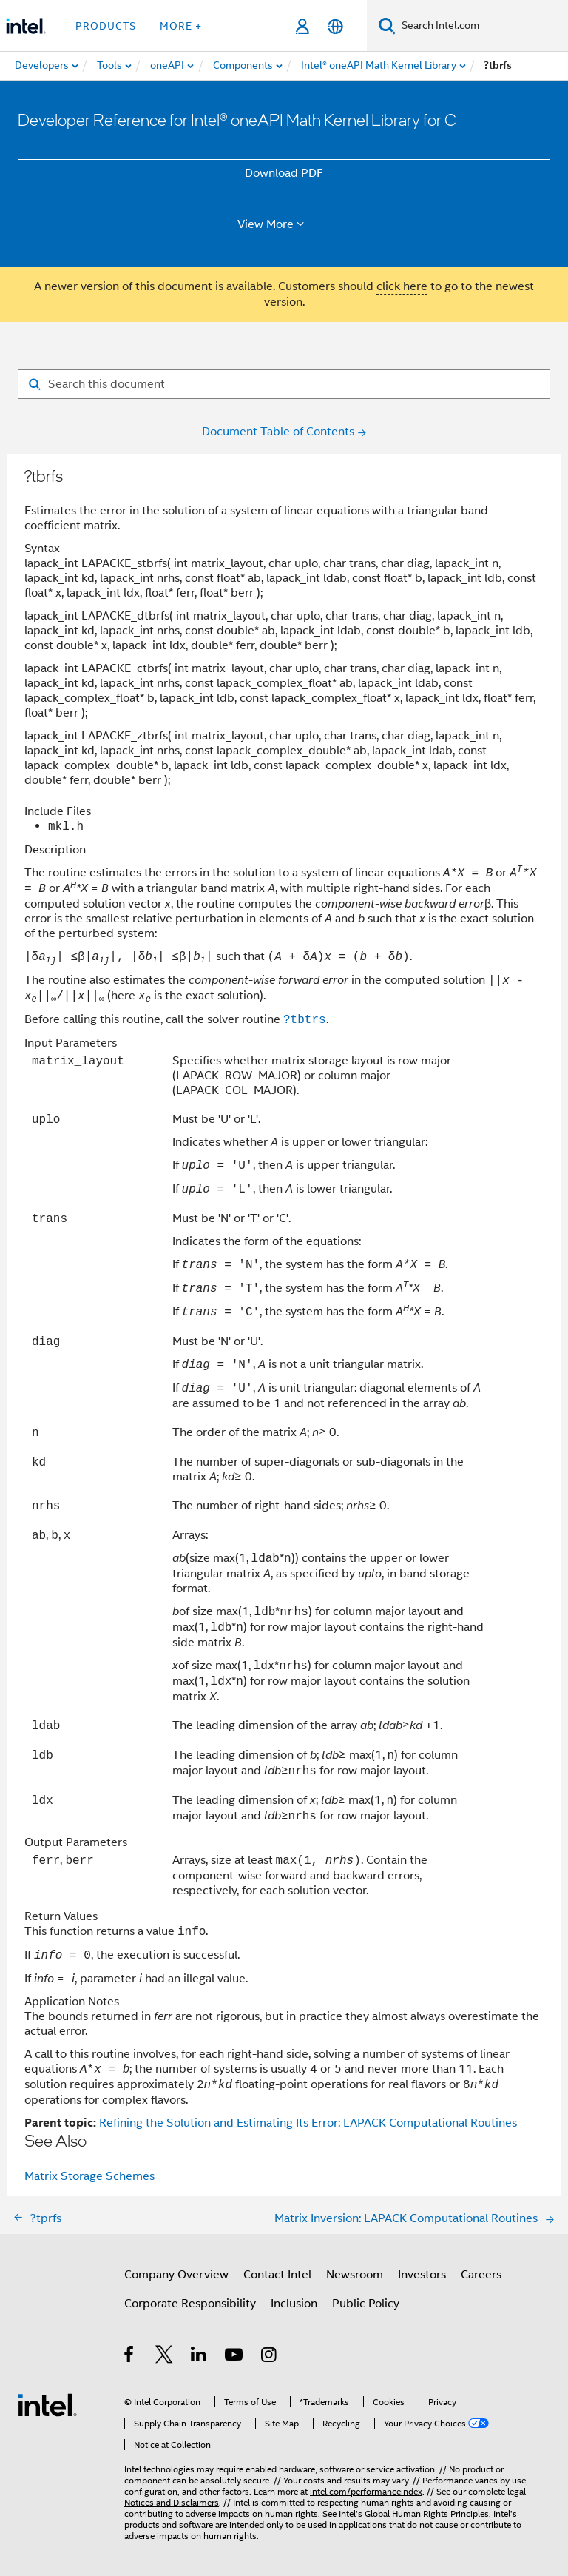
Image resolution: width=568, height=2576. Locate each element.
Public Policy (365, 2303)
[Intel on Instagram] (269, 2357)
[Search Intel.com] (482, 26)
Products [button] (105, 26)
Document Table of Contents (278, 431)
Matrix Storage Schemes (89, 2176)
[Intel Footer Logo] (47, 2404)
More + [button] (181, 26)
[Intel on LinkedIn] (199, 2357)
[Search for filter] (284, 384)
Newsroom (354, 2274)
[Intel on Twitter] (164, 2357)
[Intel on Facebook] (129, 2357)
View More (273, 224)
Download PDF (284, 173)
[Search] (387, 25)
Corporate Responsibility (190, 2303)
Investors (422, 2274)
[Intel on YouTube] (234, 2357)
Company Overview (176, 2274)
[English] (335, 26)
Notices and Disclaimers (171, 2502)
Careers (481, 2274)
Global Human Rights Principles (427, 2513)
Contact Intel (277, 2274)
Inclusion (294, 2303)
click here (401, 286)
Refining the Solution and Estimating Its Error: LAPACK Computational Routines (308, 2123)
